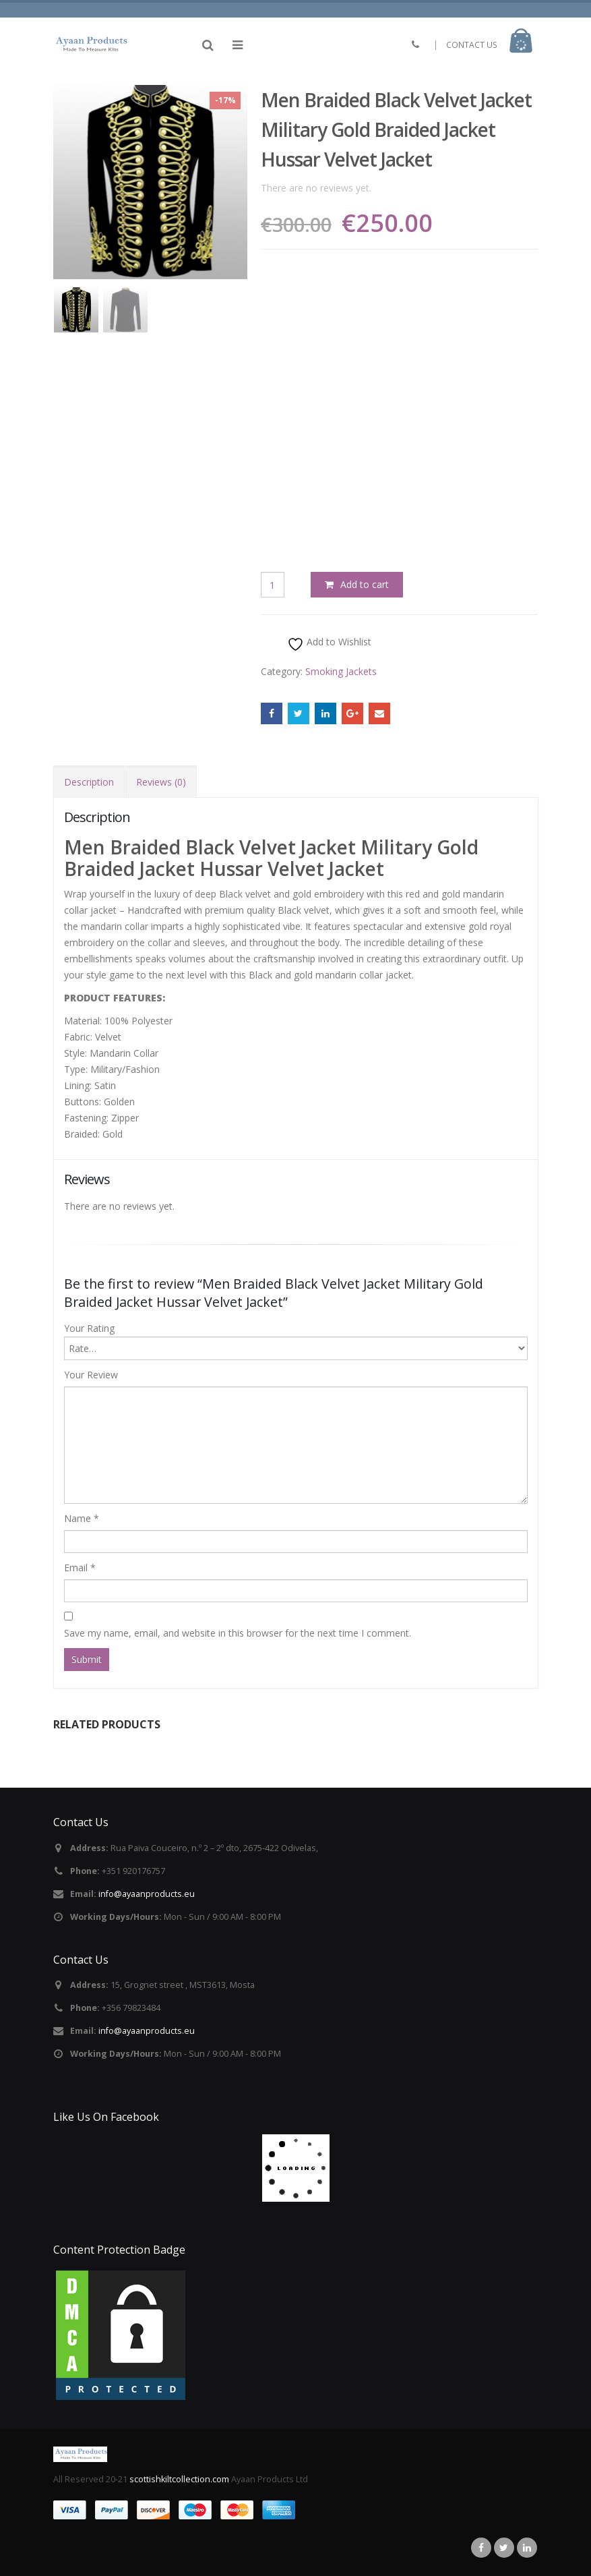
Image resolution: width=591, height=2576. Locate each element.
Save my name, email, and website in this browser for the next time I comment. (237, 1633)
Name (81, 1518)
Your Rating (89, 1328)
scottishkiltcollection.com (180, 2479)
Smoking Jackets (341, 671)
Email (379, 713)
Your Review (91, 1374)
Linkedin (527, 2548)
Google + (352, 713)
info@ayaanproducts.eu (146, 1894)
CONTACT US (471, 45)
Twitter (298, 713)
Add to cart (364, 584)
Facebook (271, 713)
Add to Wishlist (329, 644)
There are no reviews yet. (316, 187)
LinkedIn (325, 713)
